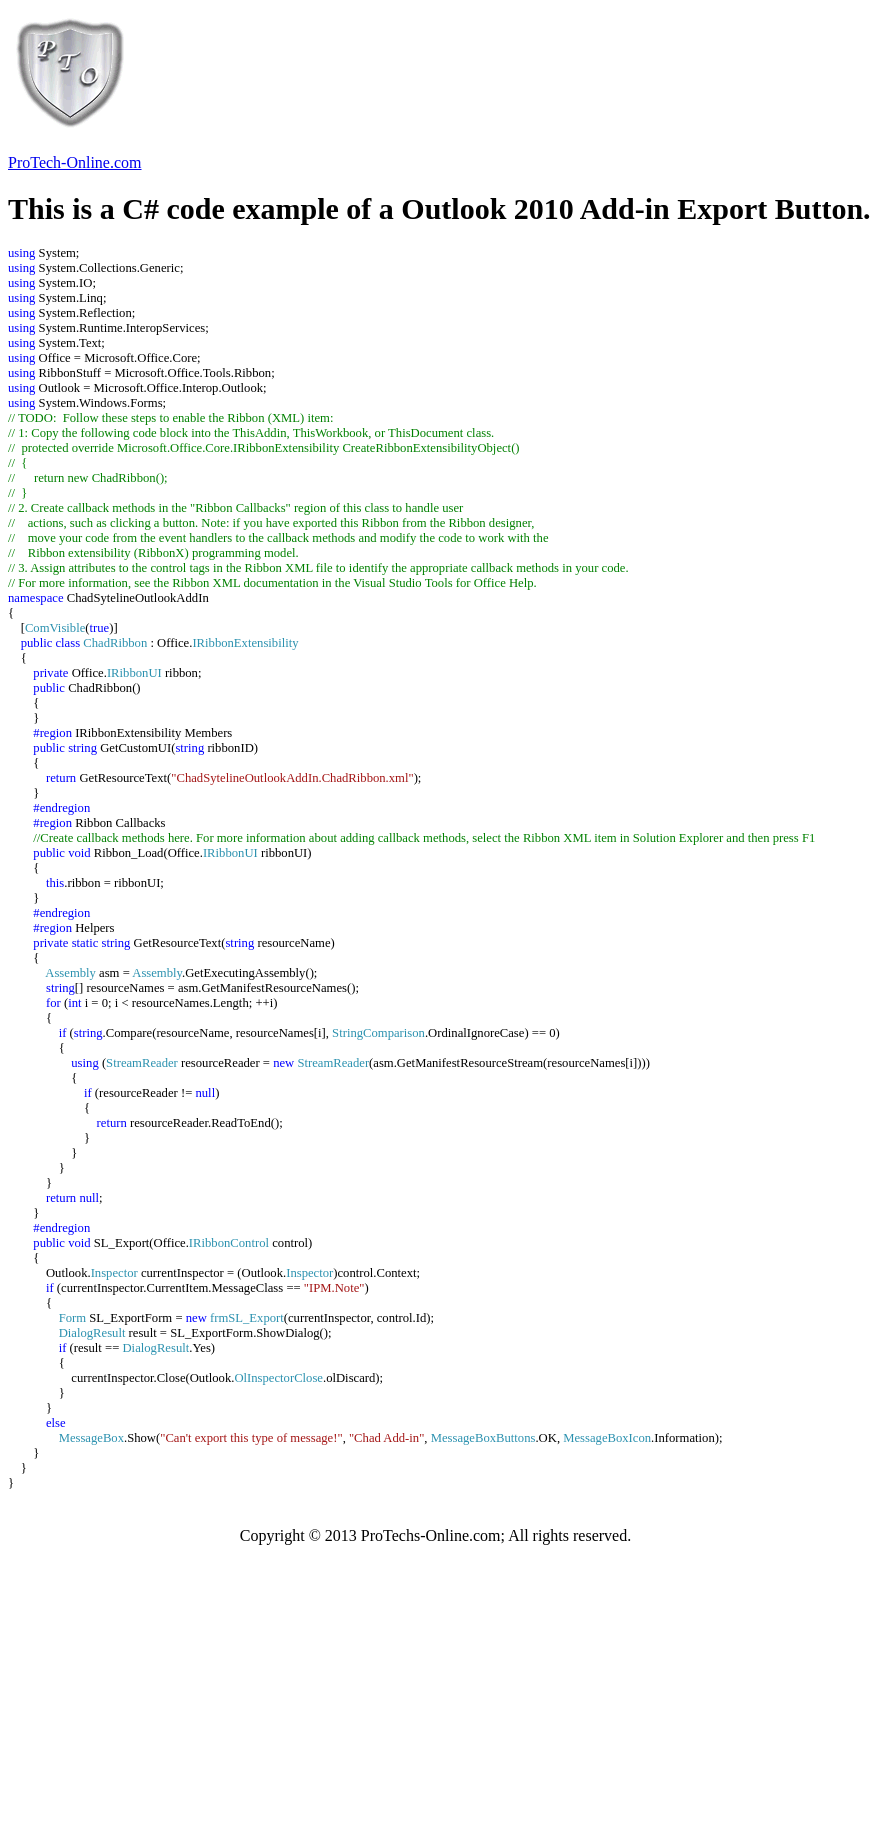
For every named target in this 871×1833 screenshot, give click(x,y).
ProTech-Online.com (75, 162)
